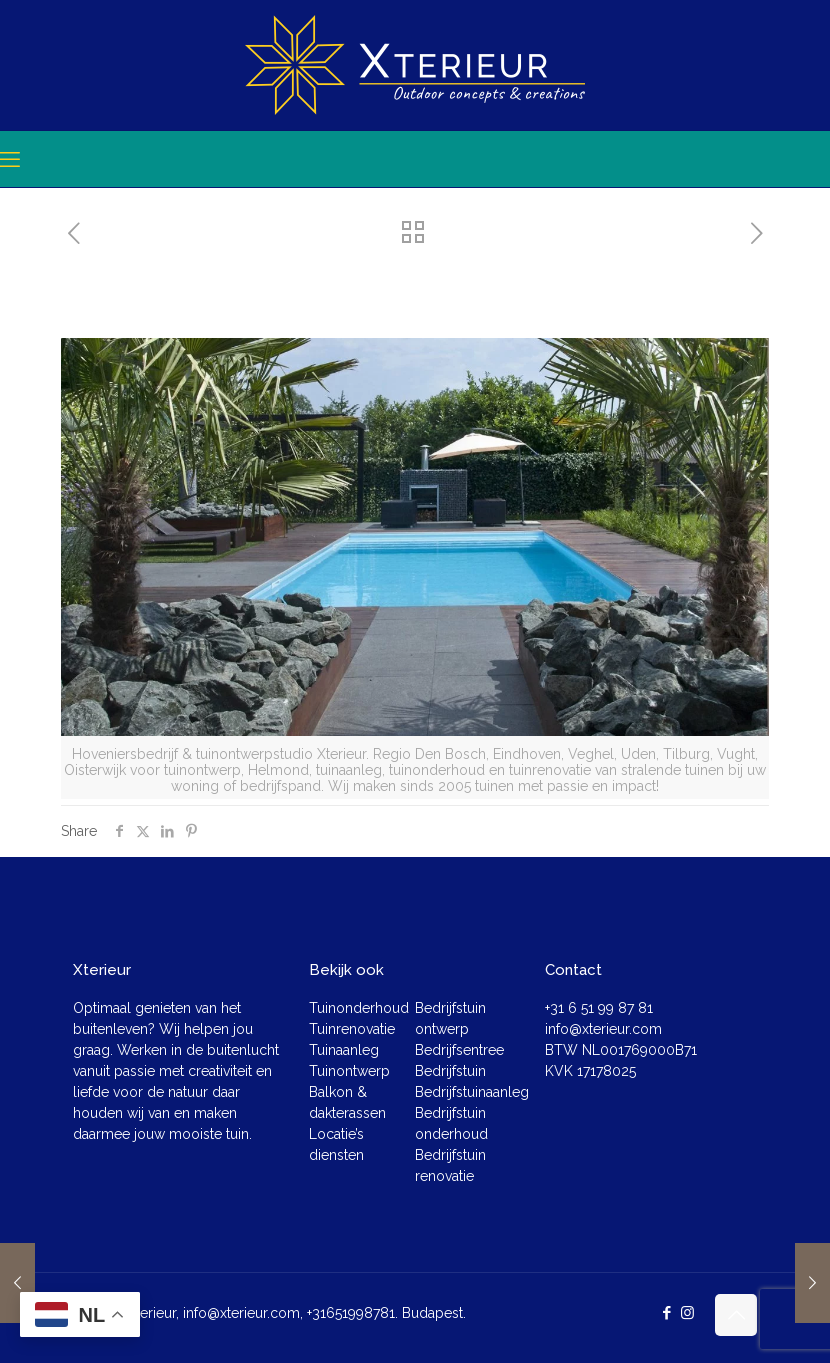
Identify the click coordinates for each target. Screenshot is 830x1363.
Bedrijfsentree (459, 1050)
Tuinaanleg (344, 1050)
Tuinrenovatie (352, 1029)
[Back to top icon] (736, 1315)
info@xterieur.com (603, 1029)
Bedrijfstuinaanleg (472, 1092)
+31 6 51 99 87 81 (599, 1008)
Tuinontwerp (349, 1071)
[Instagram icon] (687, 1313)
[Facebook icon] (666, 1313)
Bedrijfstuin (450, 1071)
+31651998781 (351, 1313)
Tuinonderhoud (359, 1008)
